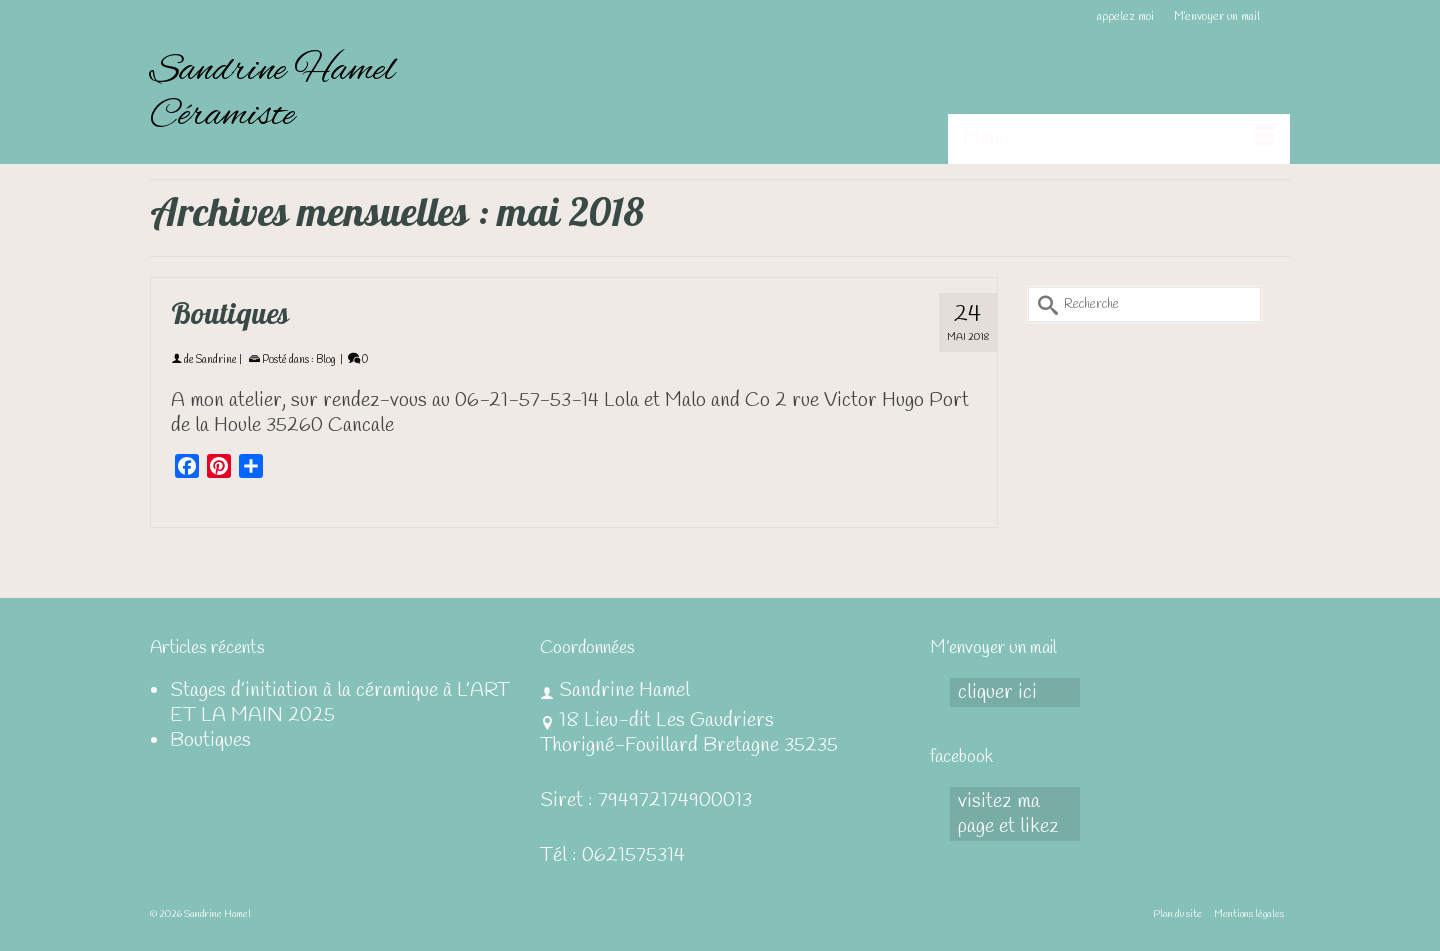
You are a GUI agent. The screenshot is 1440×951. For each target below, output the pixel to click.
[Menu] (1119, 139)
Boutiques (210, 740)
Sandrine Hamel (272, 71)
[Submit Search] (1043, 304)
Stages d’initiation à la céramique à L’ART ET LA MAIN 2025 (340, 703)
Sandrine (216, 360)
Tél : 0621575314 (612, 855)
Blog (326, 360)
